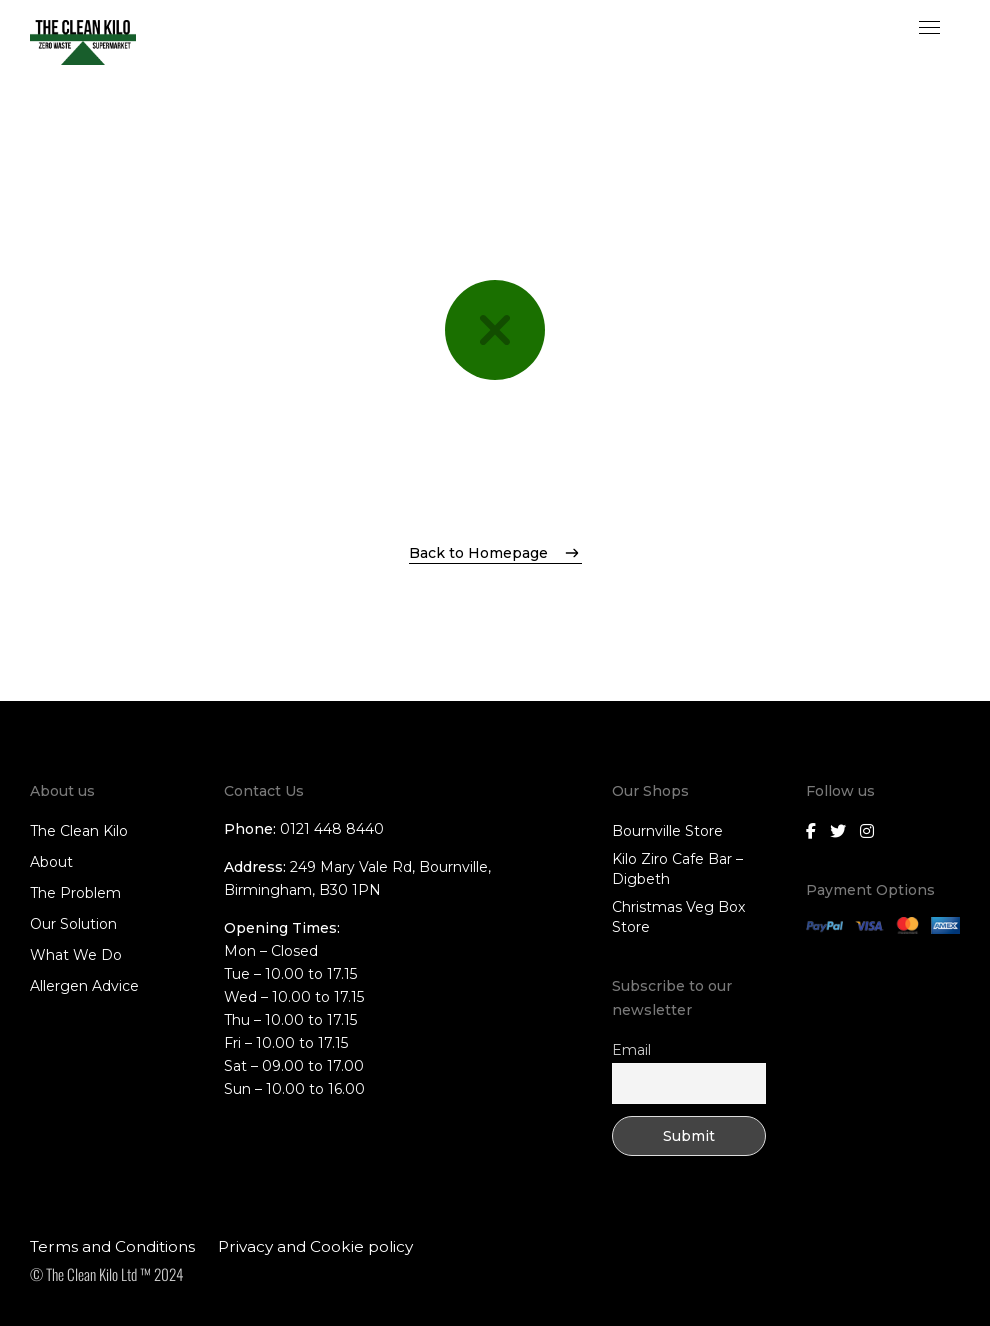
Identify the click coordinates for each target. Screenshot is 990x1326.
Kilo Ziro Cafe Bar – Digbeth (677, 869)
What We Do (76, 955)
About (51, 862)
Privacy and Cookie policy (315, 1246)
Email (631, 1050)
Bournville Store (667, 831)
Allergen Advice (84, 986)
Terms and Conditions (112, 1246)
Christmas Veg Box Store (678, 917)
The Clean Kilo (79, 831)
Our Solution (73, 924)
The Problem (75, 893)
